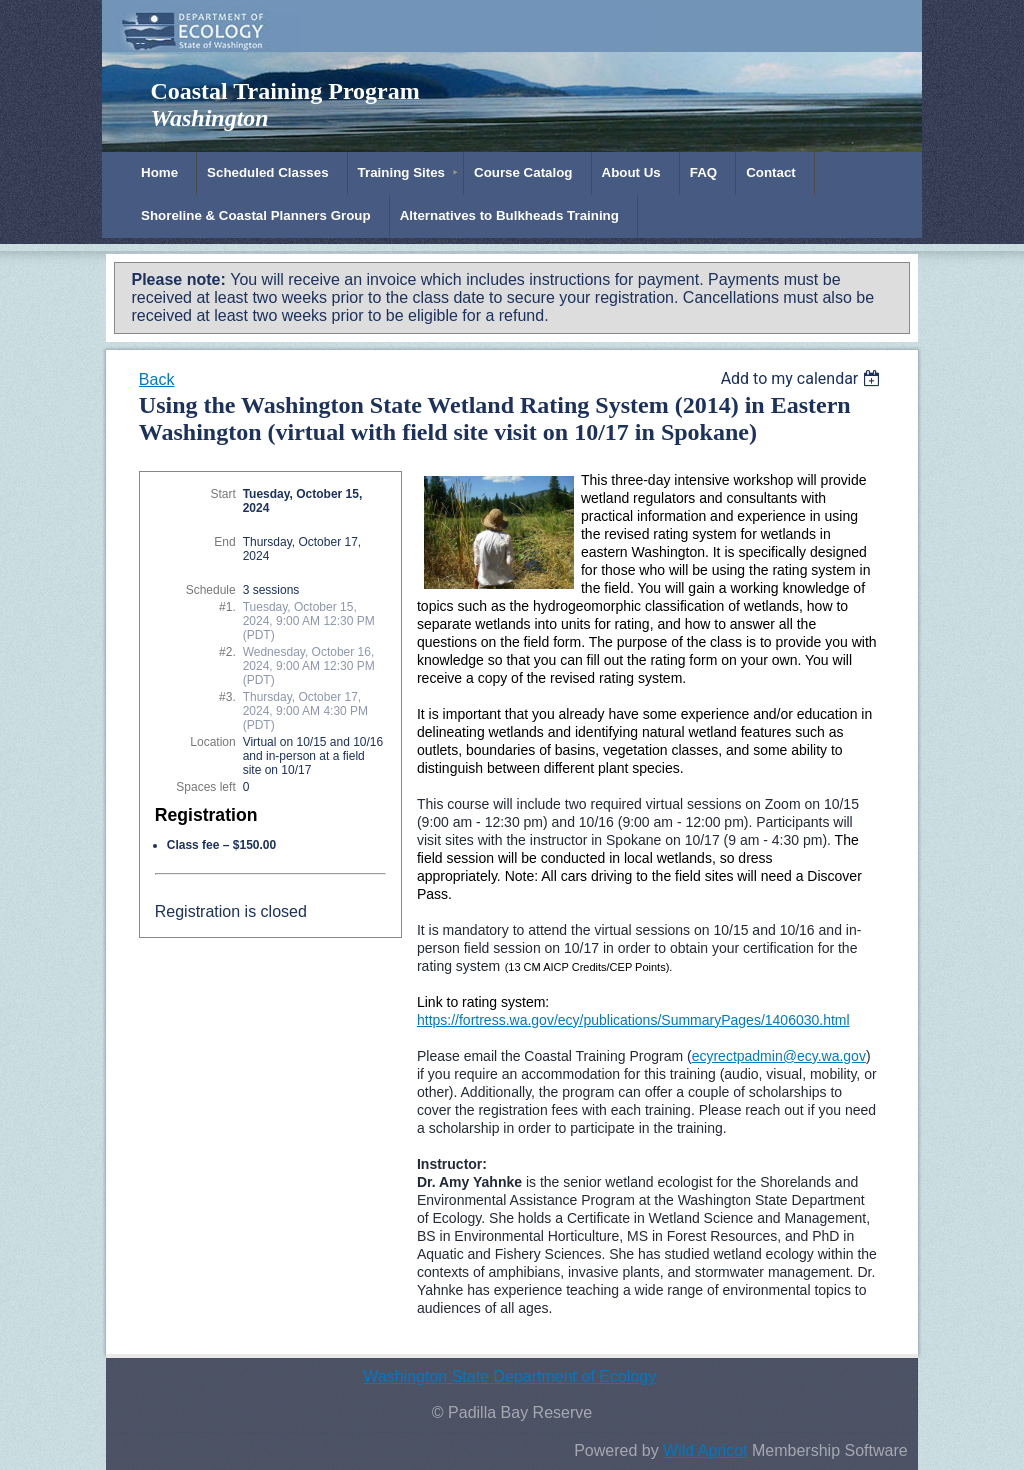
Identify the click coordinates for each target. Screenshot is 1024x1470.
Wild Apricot (705, 1450)
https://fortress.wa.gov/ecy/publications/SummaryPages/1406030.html (633, 1020)
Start (222, 494)
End (224, 542)
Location (212, 742)
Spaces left (205, 787)
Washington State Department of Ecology (509, 1376)
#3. (227, 697)
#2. (227, 652)
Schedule (211, 590)
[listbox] (803, 378)
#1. (227, 607)
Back (157, 379)
